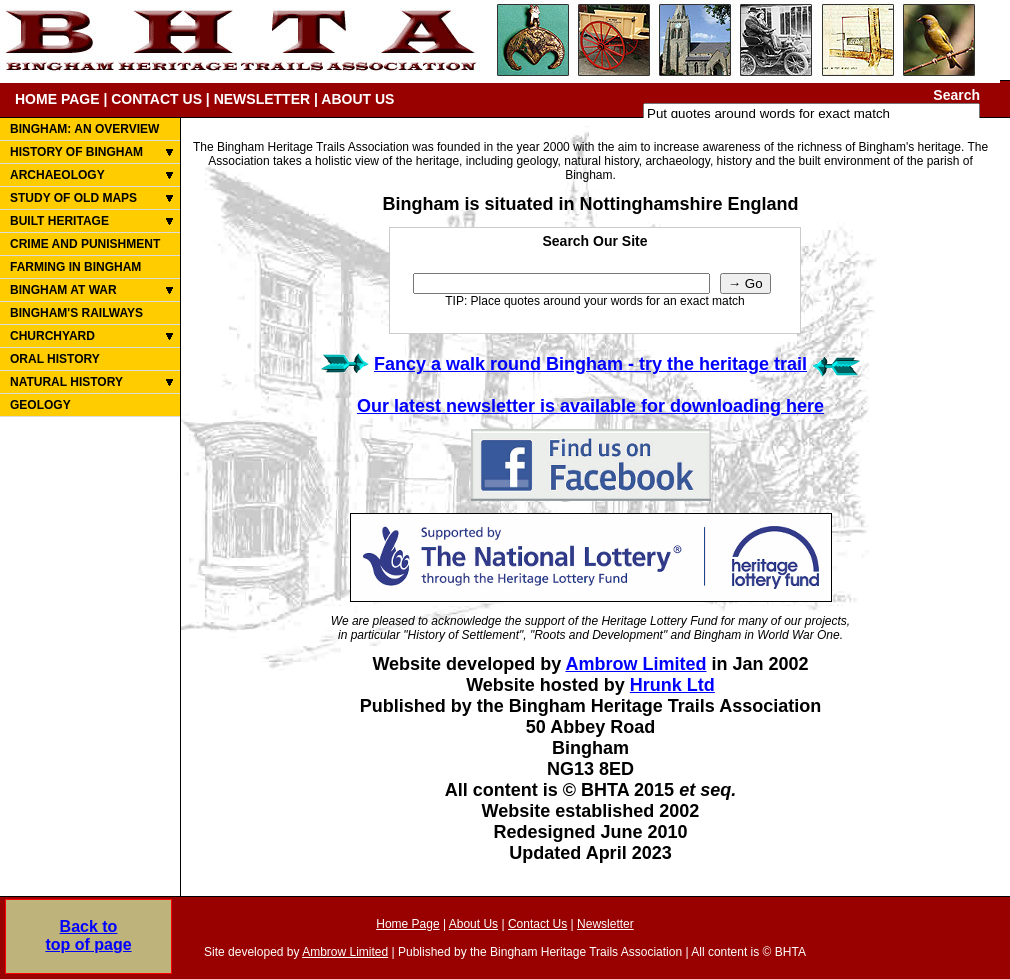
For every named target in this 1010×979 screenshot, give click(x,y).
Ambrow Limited (635, 664)
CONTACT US (156, 99)
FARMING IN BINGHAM (75, 267)
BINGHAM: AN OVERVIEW (84, 129)
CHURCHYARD (52, 336)
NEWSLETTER (262, 99)
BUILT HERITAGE (59, 221)
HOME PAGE (57, 99)
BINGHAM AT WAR (63, 290)
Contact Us (537, 924)
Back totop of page (88, 935)
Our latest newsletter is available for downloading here (590, 406)
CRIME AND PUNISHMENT (85, 244)
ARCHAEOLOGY (57, 175)
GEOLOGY (40, 405)
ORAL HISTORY (55, 359)
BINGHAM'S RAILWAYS (76, 313)
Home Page (407, 924)
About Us (473, 924)
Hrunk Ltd (672, 685)
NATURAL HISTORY (66, 382)
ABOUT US (357, 99)
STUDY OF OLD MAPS (73, 198)
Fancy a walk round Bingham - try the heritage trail (590, 364)
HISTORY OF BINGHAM (76, 152)
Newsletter (605, 924)
